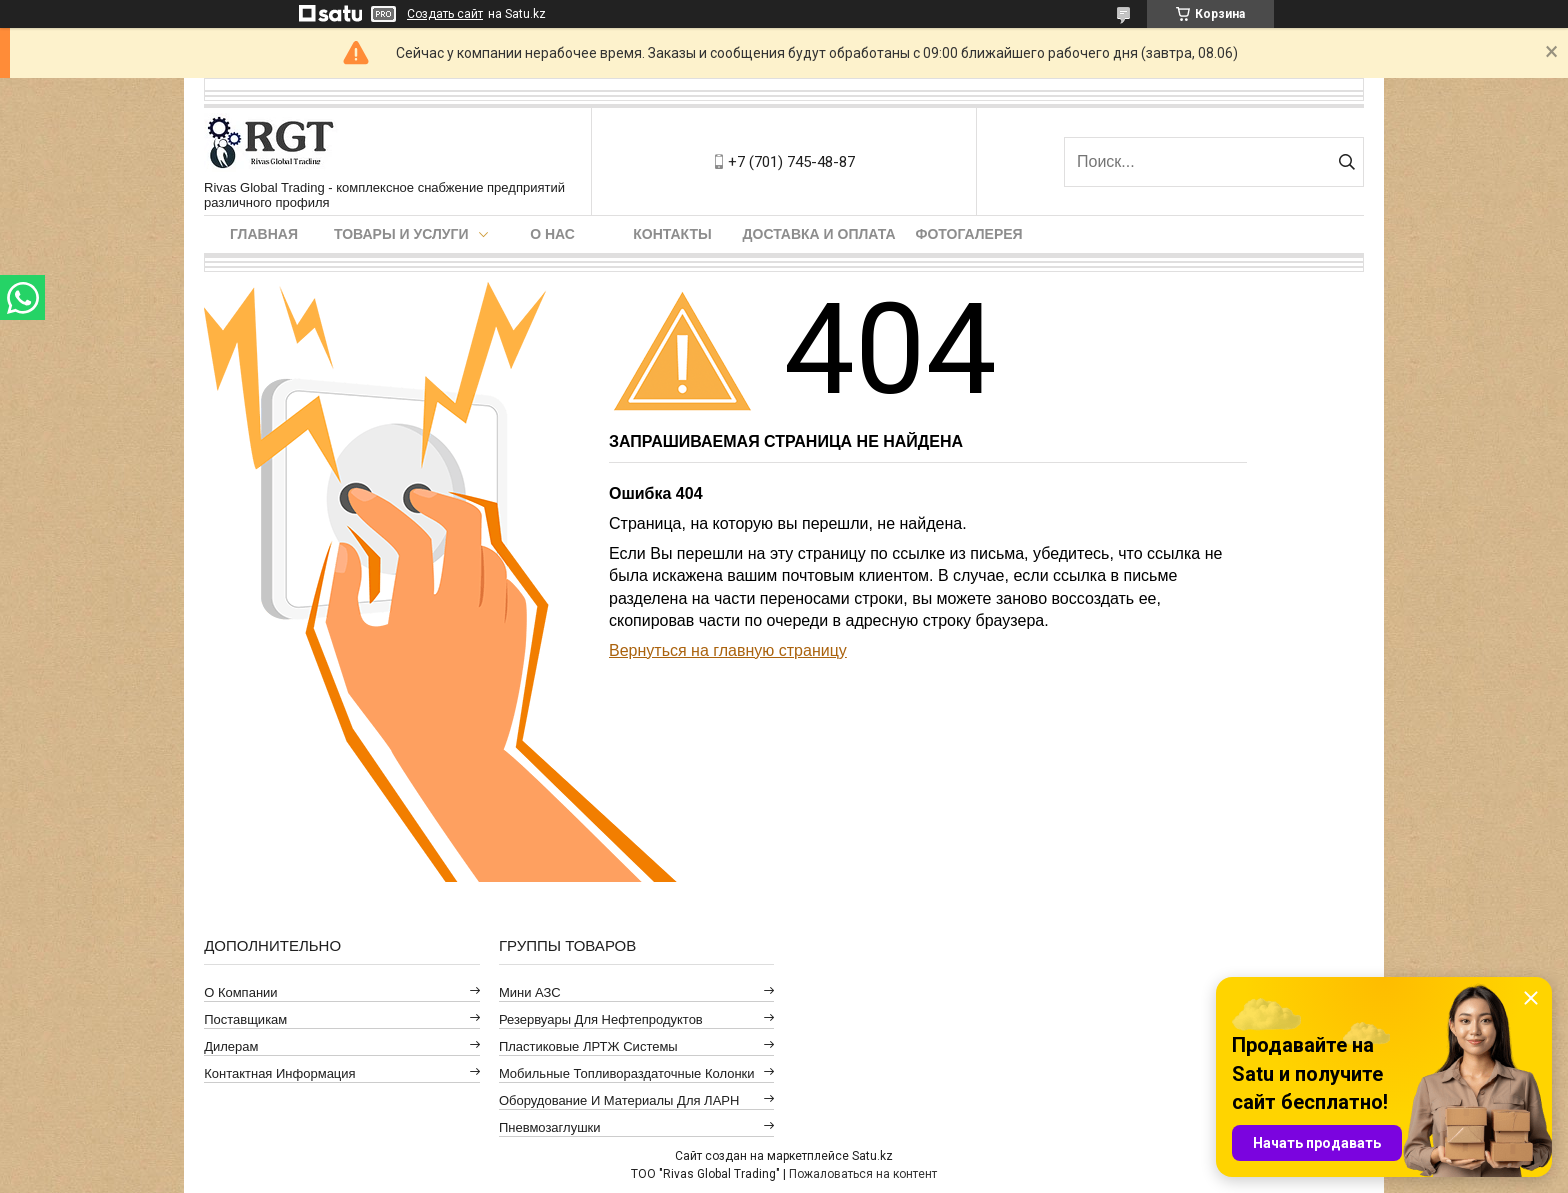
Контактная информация (279, 1073)
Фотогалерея (969, 234)
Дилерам (231, 1046)
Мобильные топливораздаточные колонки (627, 1073)
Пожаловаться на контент (863, 1174)
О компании (240, 992)
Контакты (672, 234)
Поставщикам (245, 1019)
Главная (264, 234)
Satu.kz (872, 1156)
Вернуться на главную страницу (728, 650)
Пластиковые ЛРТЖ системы (588, 1046)
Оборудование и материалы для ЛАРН (619, 1100)
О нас (552, 234)
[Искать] (1346, 162)
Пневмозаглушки (550, 1127)
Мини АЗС (530, 992)
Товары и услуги (401, 234)
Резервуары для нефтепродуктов (601, 1019)
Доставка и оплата (819, 234)
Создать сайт (445, 14)
